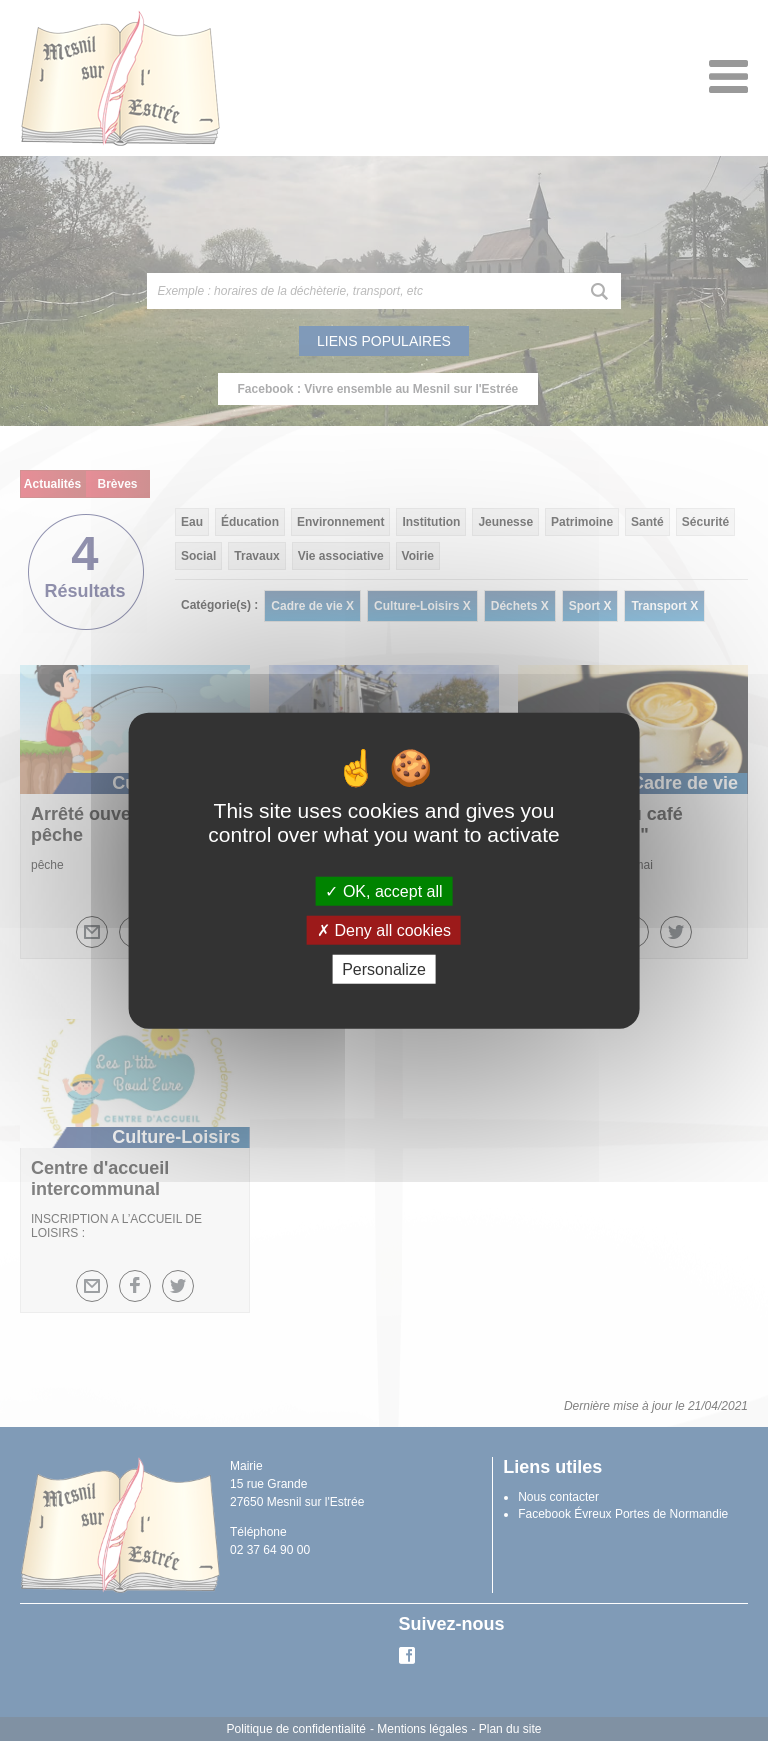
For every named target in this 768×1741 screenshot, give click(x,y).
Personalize (384, 969)
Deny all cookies (384, 929)
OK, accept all (383, 890)
